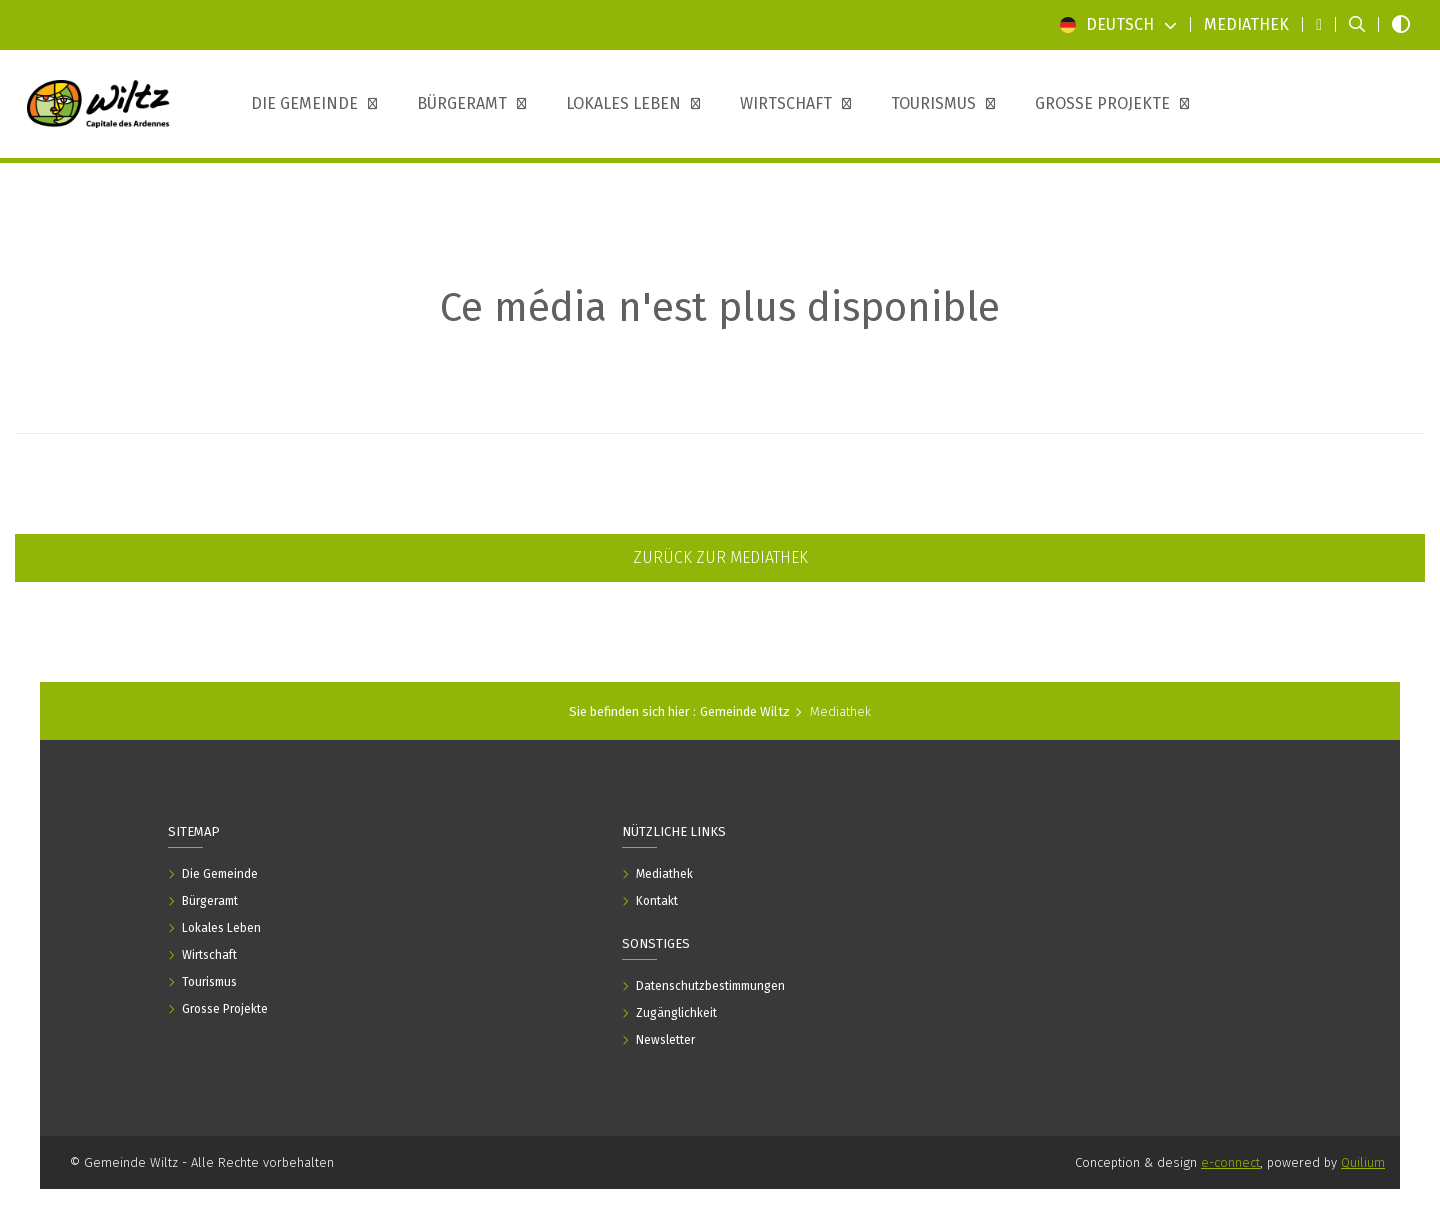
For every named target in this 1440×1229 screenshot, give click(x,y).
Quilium (1363, 1162)
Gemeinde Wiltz (745, 711)
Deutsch (1118, 24)
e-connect (1230, 1162)
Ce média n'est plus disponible (720, 308)
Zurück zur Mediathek (720, 557)
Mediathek (840, 711)
